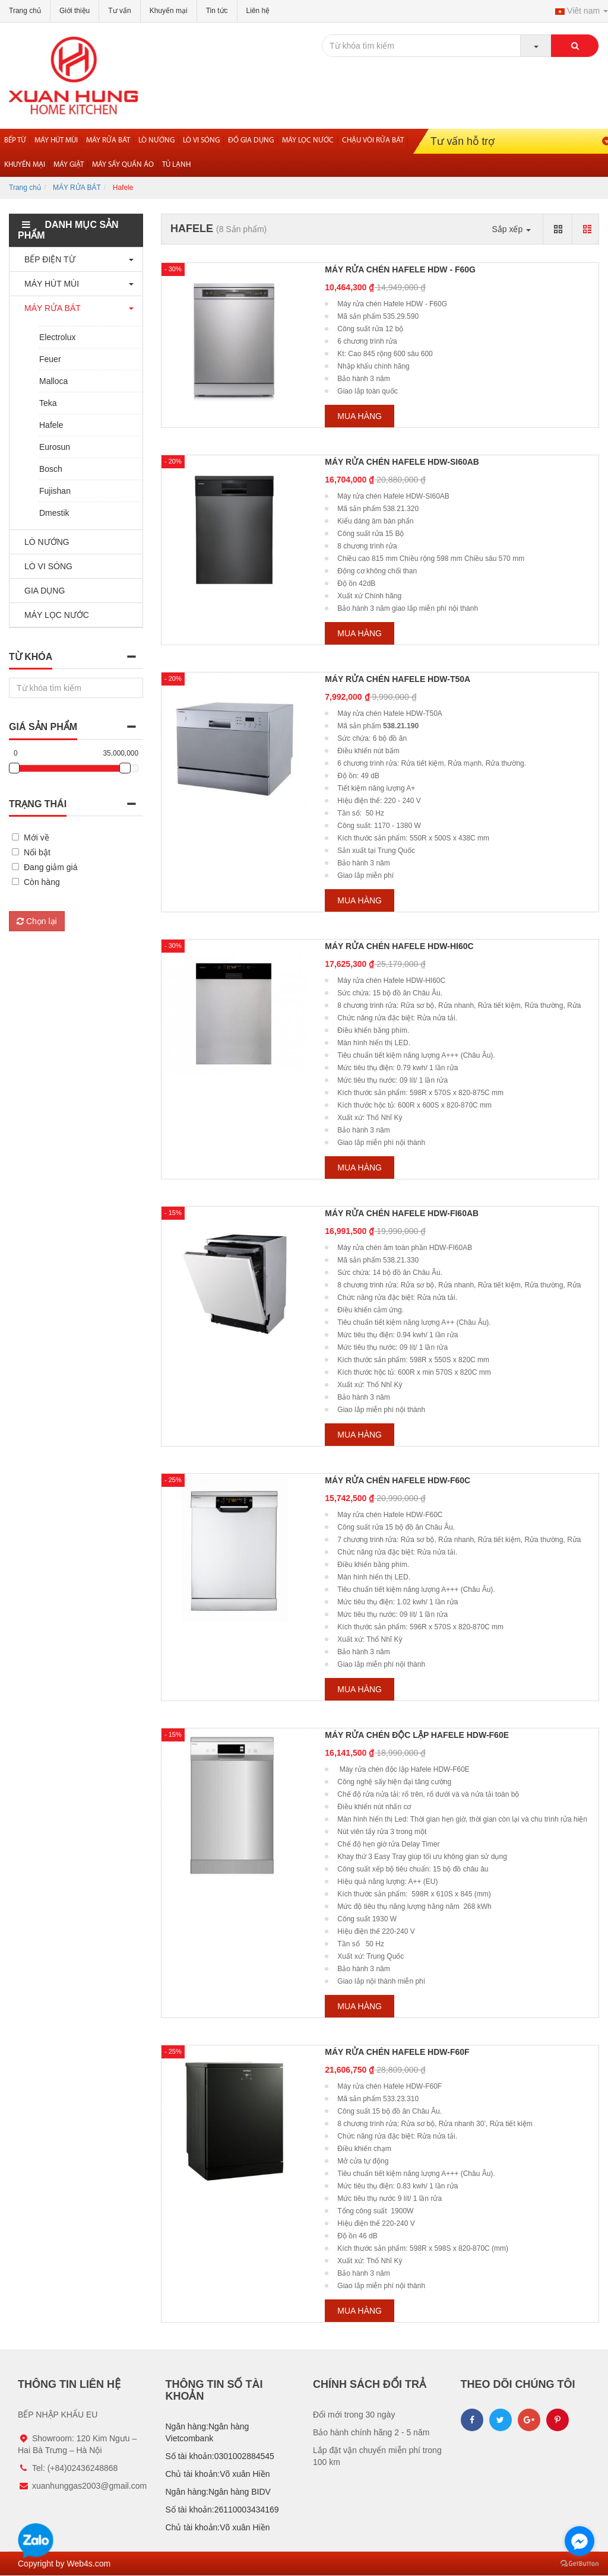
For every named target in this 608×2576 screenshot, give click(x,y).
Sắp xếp (511, 229)
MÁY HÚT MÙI (48, 283)
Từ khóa (30, 657)
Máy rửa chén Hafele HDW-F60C (397, 1480)
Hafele (51, 425)
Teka (48, 403)
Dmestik (54, 513)
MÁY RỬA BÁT (77, 187)
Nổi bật (37, 852)
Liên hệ (258, 11)
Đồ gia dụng (251, 140)
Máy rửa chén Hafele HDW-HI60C (399, 946)
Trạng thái (37, 804)
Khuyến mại (169, 11)
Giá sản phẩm (43, 727)
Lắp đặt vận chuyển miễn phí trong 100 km (377, 2456)
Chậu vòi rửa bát (373, 140)
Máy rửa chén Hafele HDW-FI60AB (402, 1213)
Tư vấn (119, 11)
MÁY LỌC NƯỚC (53, 615)
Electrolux (57, 337)
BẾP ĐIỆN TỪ (46, 259)
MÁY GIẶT (68, 165)
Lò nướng (156, 140)
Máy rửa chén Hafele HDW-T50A (397, 679)
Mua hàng (359, 416)
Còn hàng (42, 882)
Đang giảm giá (51, 867)
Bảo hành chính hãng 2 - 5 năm (371, 2432)
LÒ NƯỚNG (43, 542)
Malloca (53, 381)
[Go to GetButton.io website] (579, 2564)
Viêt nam (581, 10)
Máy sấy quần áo (123, 165)
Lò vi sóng (201, 140)
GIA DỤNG (41, 590)
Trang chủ (25, 11)
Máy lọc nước (308, 140)
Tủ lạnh (176, 165)
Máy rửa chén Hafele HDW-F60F (397, 2052)
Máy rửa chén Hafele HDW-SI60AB (402, 462)
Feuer (50, 359)
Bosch (50, 469)
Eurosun (54, 447)
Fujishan (55, 491)
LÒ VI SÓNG (45, 566)
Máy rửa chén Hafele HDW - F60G (400, 269)
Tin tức (217, 11)
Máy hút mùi (56, 140)
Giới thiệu (74, 11)
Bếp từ (15, 140)
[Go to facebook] (579, 2541)
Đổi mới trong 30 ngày (354, 2414)
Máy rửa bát (108, 140)
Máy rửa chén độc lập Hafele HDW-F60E (417, 1735)
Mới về (36, 837)
